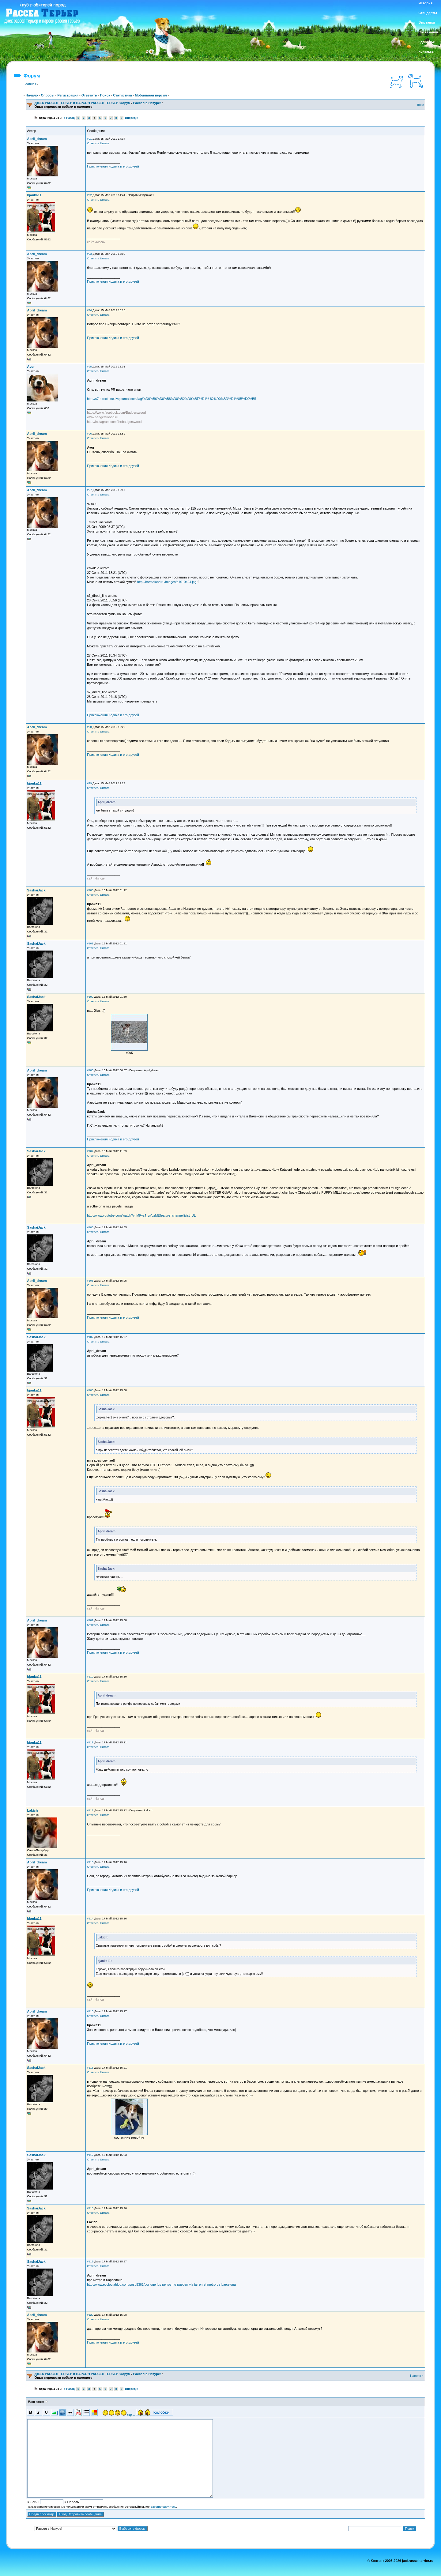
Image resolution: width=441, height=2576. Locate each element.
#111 (90, 1742)
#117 (90, 2154)
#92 (89, 195)
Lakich (32, 1810)
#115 (90, 2011)
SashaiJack (36, 890)
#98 (89, 727)
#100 (90, 890)
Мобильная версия (151, 95)
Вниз (420, 104)
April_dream (37, 139)
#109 (90, 1620)
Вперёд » (131, 117)
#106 (90, 1280)
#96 (89, 433)
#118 (90, 2208)
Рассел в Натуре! (147, 103)
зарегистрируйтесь (163, 2506)
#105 (90, 1227)
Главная (30, 84)
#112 (90, 1810)
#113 (90, 1862)
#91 (89, 138)
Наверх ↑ (417, 2376)
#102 (90, 996)
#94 (89, 310)
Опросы (47, 95)
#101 (90, 943)
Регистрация (67, 95)
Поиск (105, 95)
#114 (90, 1918)
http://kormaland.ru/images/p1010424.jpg (167, 582)
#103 (90, 1070)
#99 (89, 783)
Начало (32, 95)
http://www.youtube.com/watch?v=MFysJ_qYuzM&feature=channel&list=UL (141, 1215)
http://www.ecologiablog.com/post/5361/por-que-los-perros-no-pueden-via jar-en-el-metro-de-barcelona (161, 2284)
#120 (90, 2314)
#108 (90, 1390)
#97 (89, 489)
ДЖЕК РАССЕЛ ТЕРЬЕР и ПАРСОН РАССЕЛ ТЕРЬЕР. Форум (82, 103)
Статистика (122, 95)
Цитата (105, 143)
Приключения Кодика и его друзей (113, 166)
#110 (90, 1676)
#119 (90, 2261)
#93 (89, 253)
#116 (90, 2067)
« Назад (69, 117)
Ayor (31, 366)
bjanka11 (34, 195)
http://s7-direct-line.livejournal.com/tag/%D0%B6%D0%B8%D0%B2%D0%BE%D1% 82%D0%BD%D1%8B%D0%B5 (171, 399)
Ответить (89, 95)
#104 (90, 1151)
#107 (90, 1337)
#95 (89, 366)
